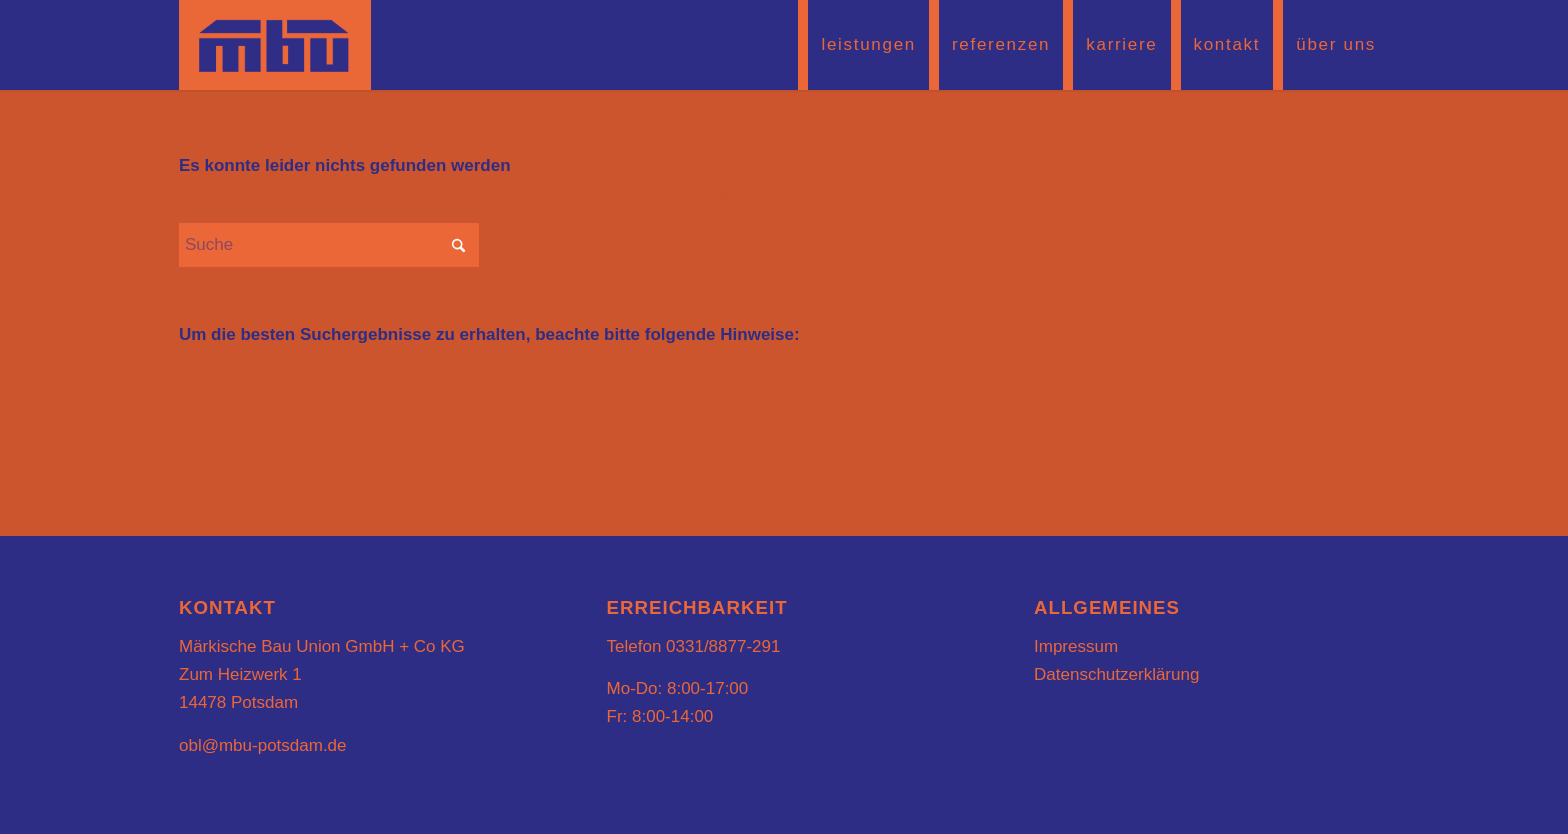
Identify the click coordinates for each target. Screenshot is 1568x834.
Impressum (1076, 646)
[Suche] (329, 245)
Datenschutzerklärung (1116, 674)
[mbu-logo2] (275, 45)
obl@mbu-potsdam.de (263, 745)
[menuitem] (863, 45)
